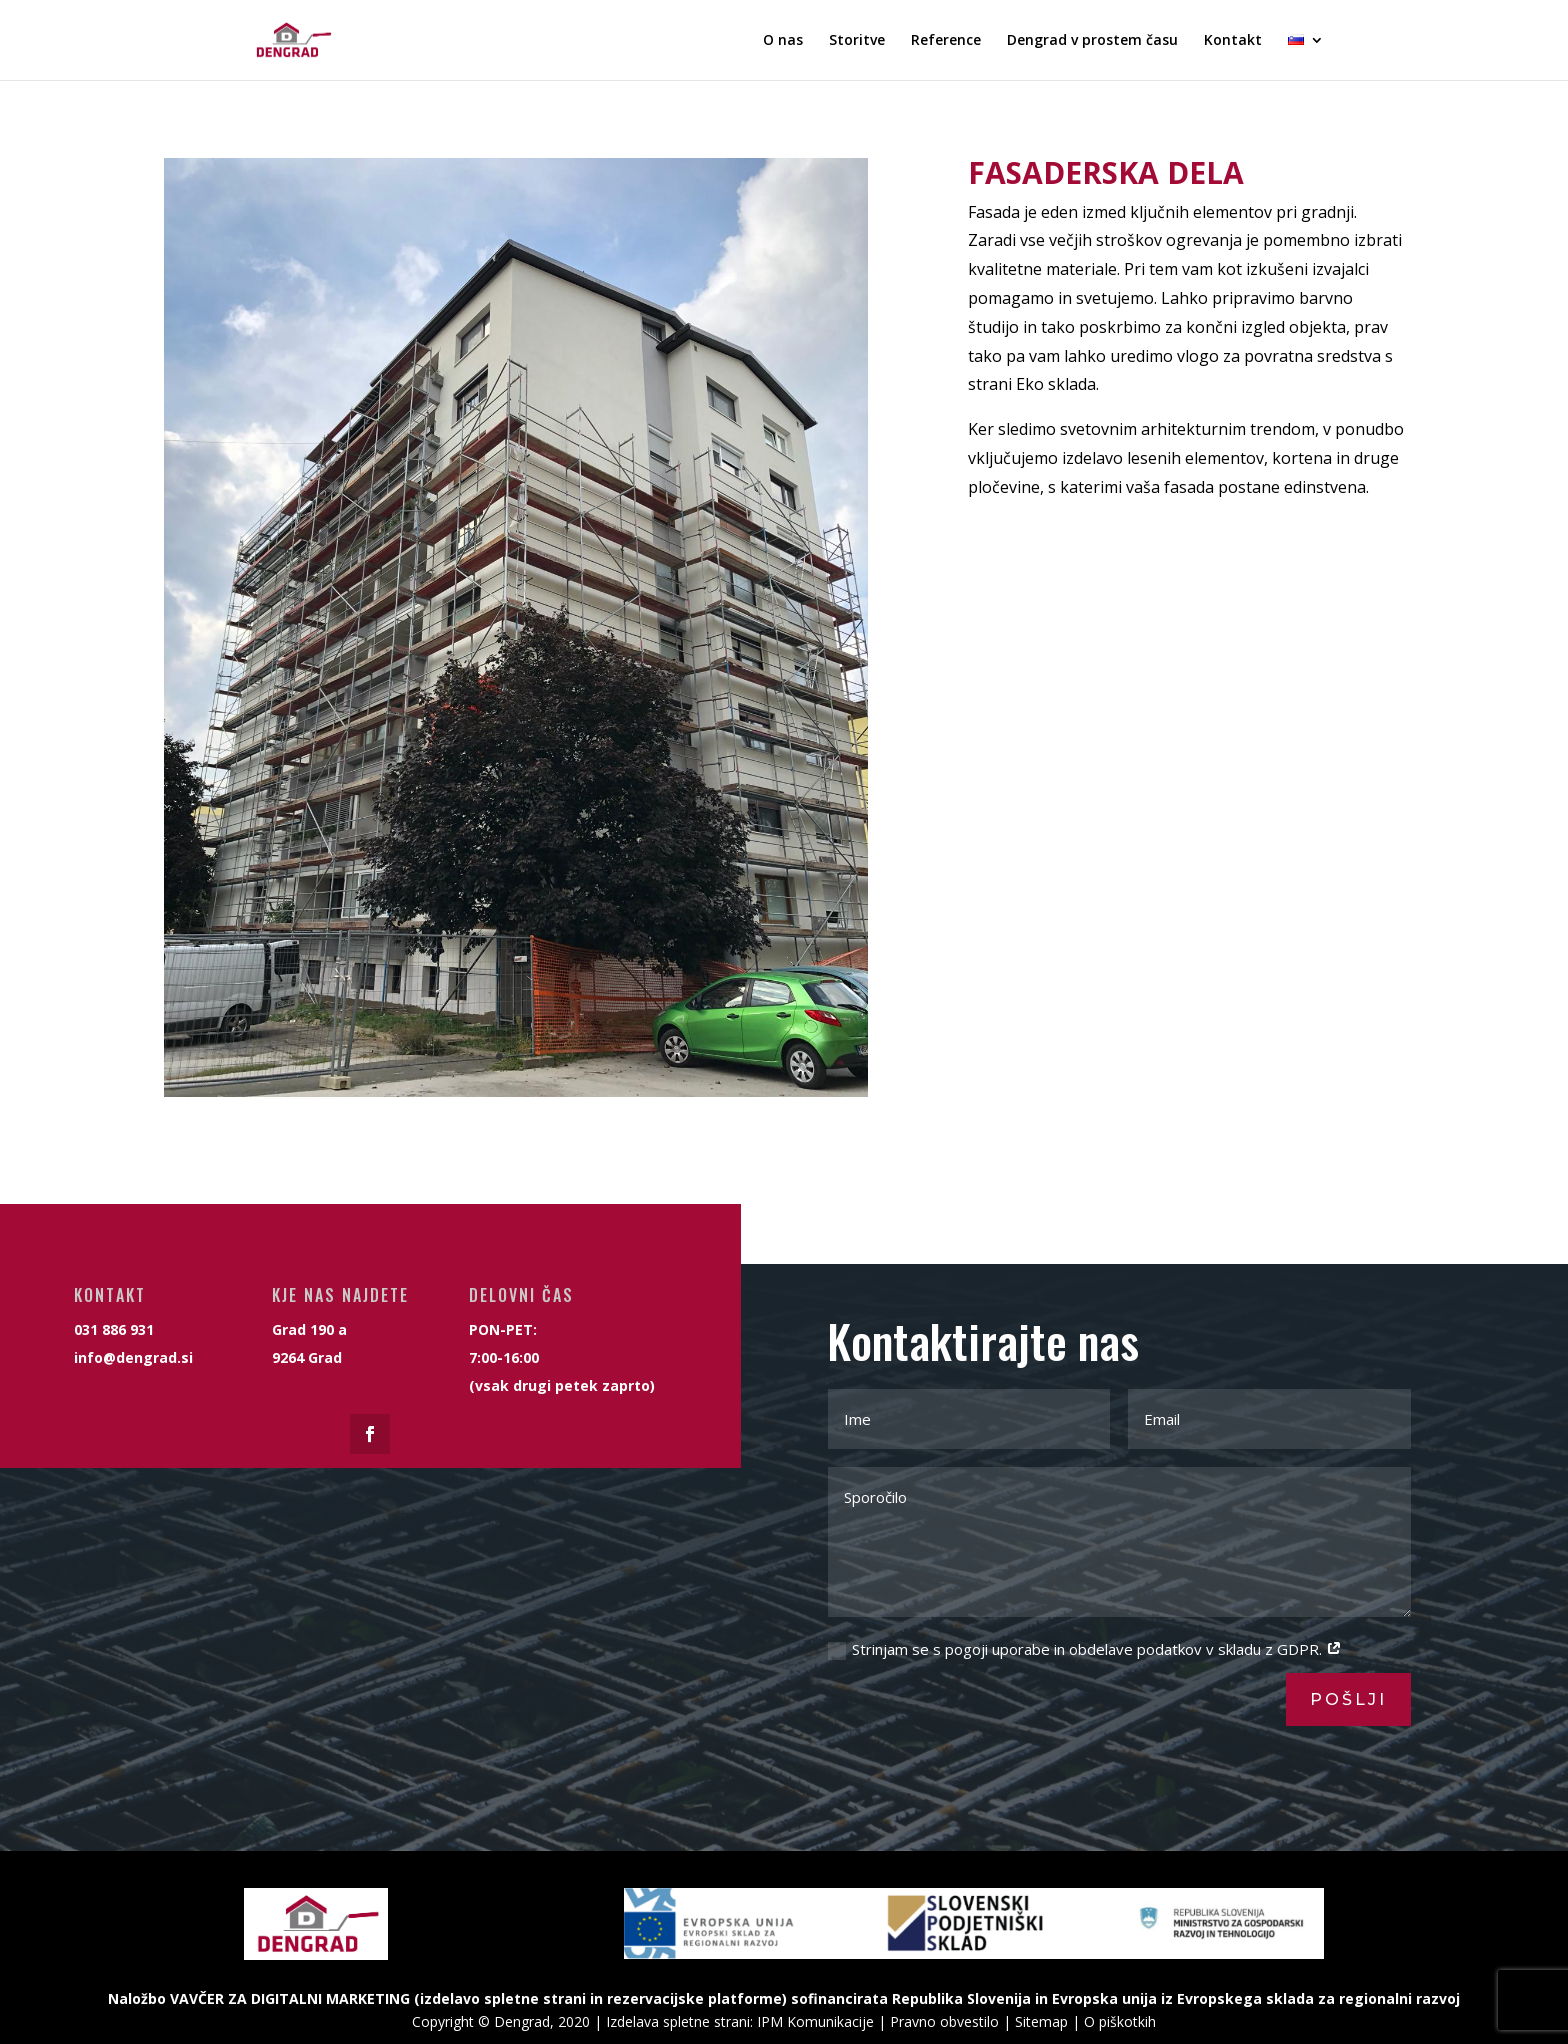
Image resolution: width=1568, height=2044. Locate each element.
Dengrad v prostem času (1092, 41)
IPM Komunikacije (815, 2021)
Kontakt (1233, 41)
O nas (783, 41)
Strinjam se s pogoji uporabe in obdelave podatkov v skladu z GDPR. (1085, 1649)
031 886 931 (29, 1311)
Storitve (857, 41)
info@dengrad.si (30, 1317)
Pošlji (1348, 1699)
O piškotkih (1120, 2021)
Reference (946, 41)
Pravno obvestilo (944, 2021)
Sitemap (1041, 2021)
